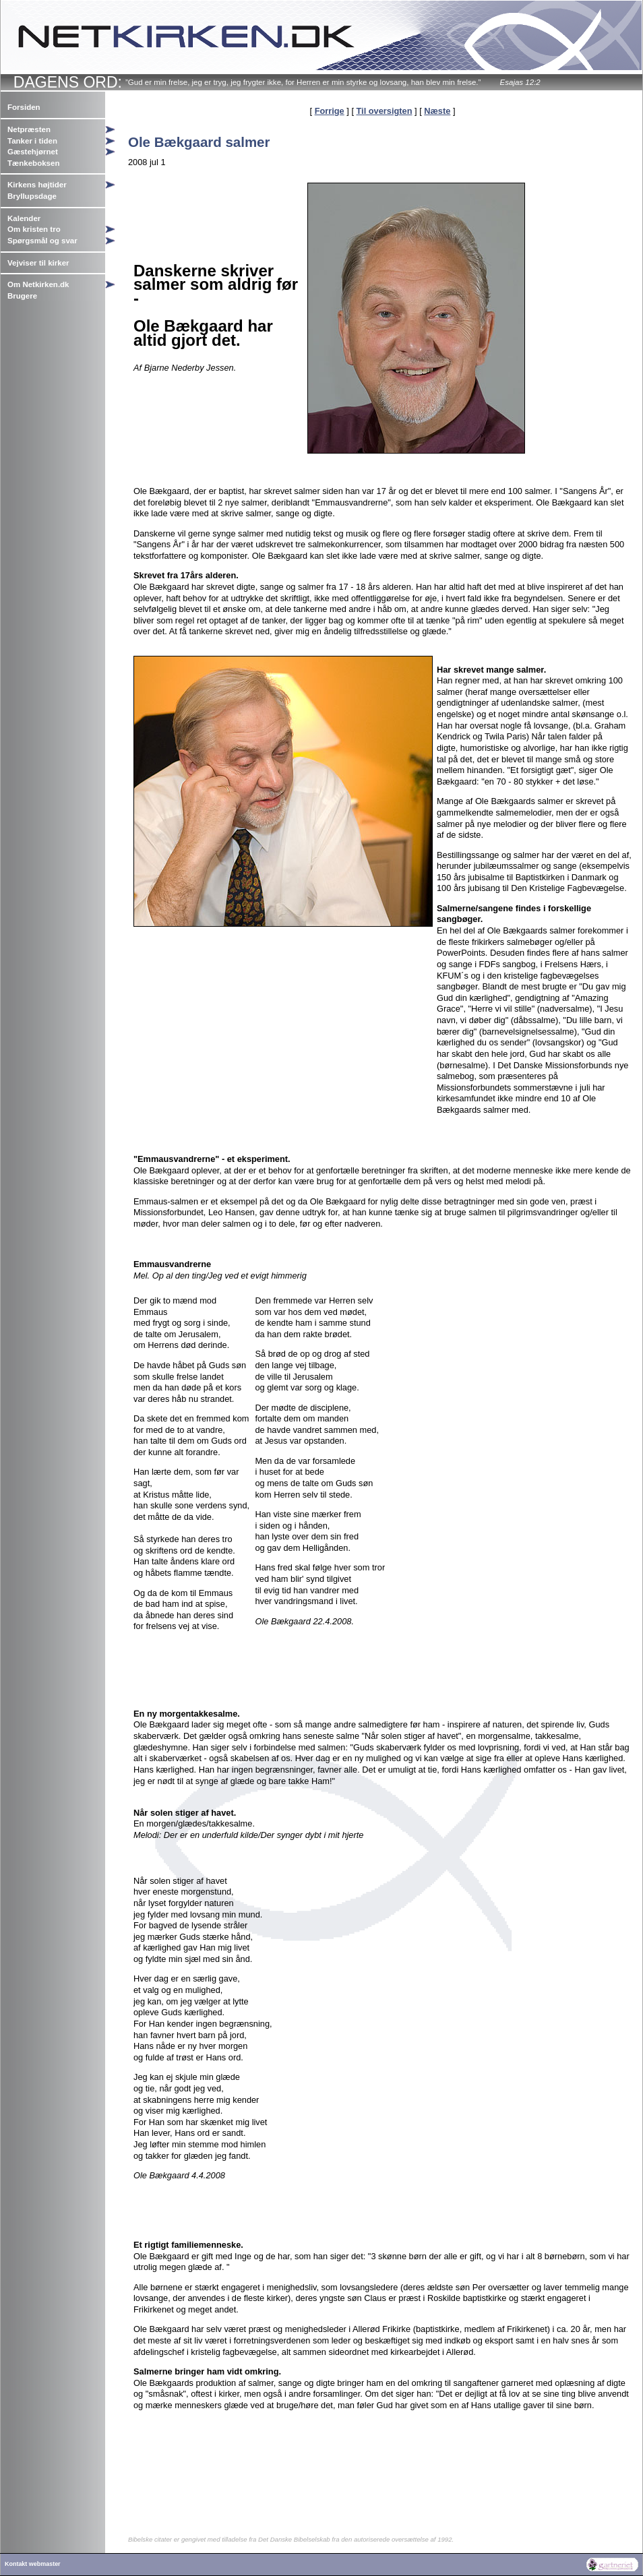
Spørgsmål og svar (42, 241)
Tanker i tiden (32, 141)
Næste (437, 111)
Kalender (23, 218)
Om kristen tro (34, 229)
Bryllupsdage (32, 196)
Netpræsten (29, 129)
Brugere (22, 296)
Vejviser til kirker (38, 263)
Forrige (329, 111)
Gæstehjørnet (32, 152)
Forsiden (23, 107)
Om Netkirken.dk (38, 284)
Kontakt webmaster (33, 2563)
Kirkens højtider (37, 185)
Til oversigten (384, 111)
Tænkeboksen (33, 163)
